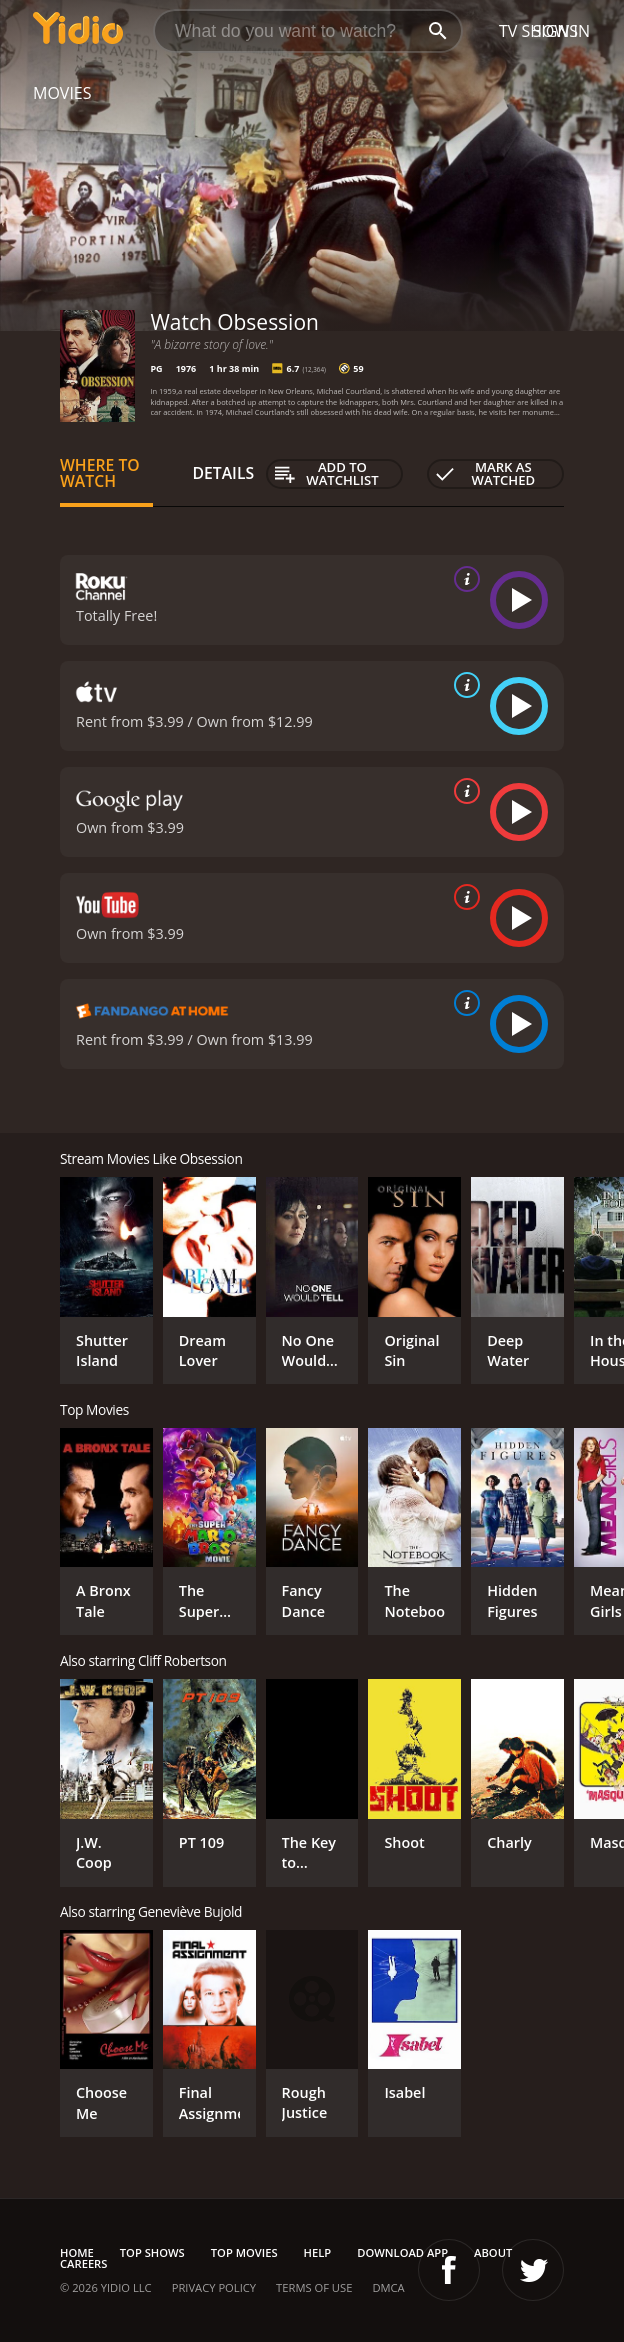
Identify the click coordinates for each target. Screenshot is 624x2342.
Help (318, 2252)
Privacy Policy (214, 2287)
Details (224, 473)
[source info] (463, 579)
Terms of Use (314, 2287)
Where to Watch (100, 473)
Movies (62, 93)
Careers (83, 2263)
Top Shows (152, 2252)
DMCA (388, 2287)
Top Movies (244, 2252)
